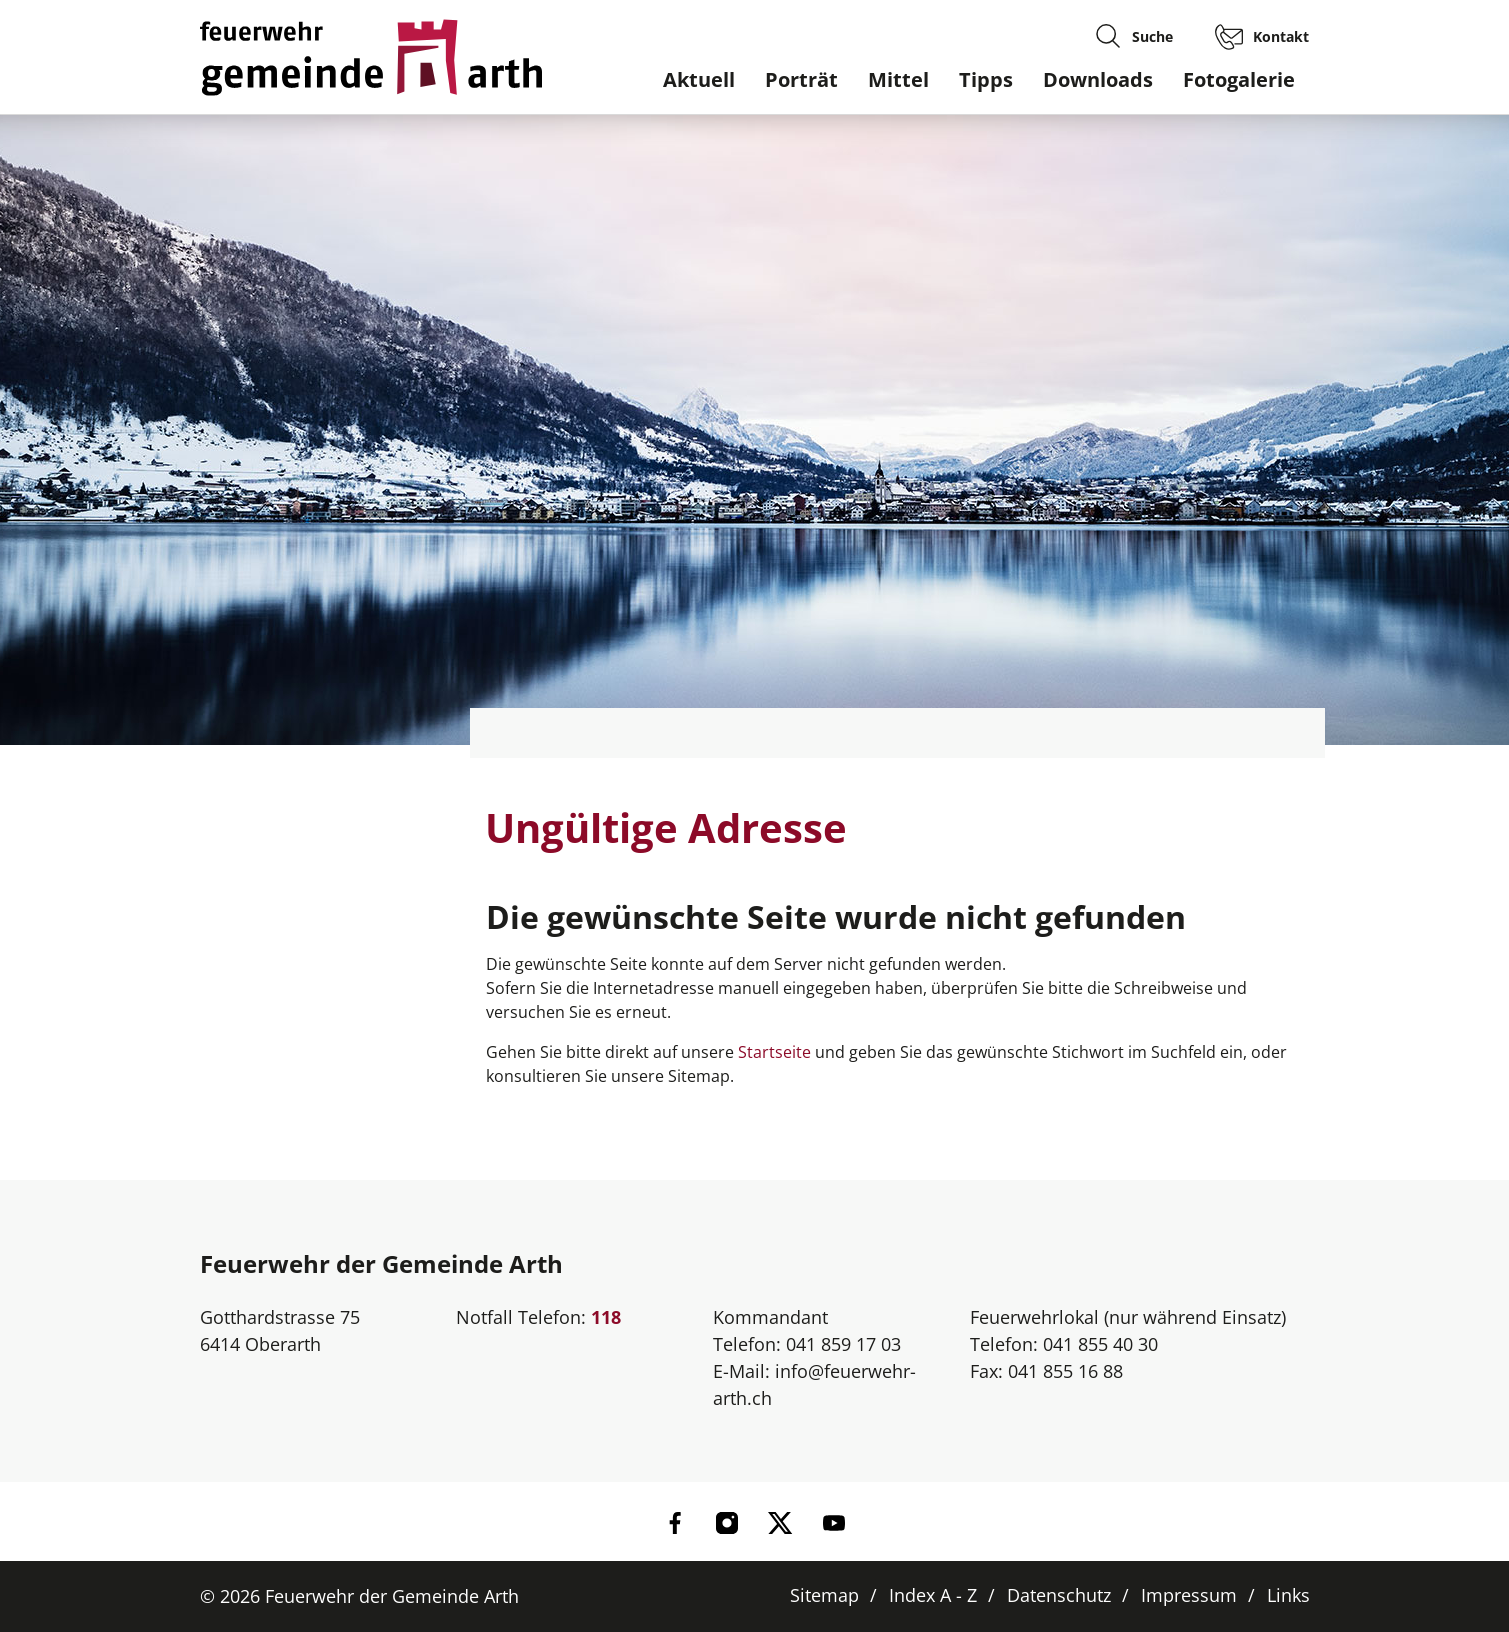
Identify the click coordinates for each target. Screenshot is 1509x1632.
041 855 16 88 (1065, 1371)
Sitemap (824, 1595)
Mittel (898, 79)
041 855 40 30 (1100, 1344)
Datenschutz (1059, 1595)
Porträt (801, 79)
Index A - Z (933, 1595)
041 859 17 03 (843, 1344)
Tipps (986, 79)
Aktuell (699, 79)
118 (606, 1317)
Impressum (1189, 1595)
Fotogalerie (1239, 79)
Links (1288, 1595)
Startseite (774, 1052)
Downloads (1098, 79)
